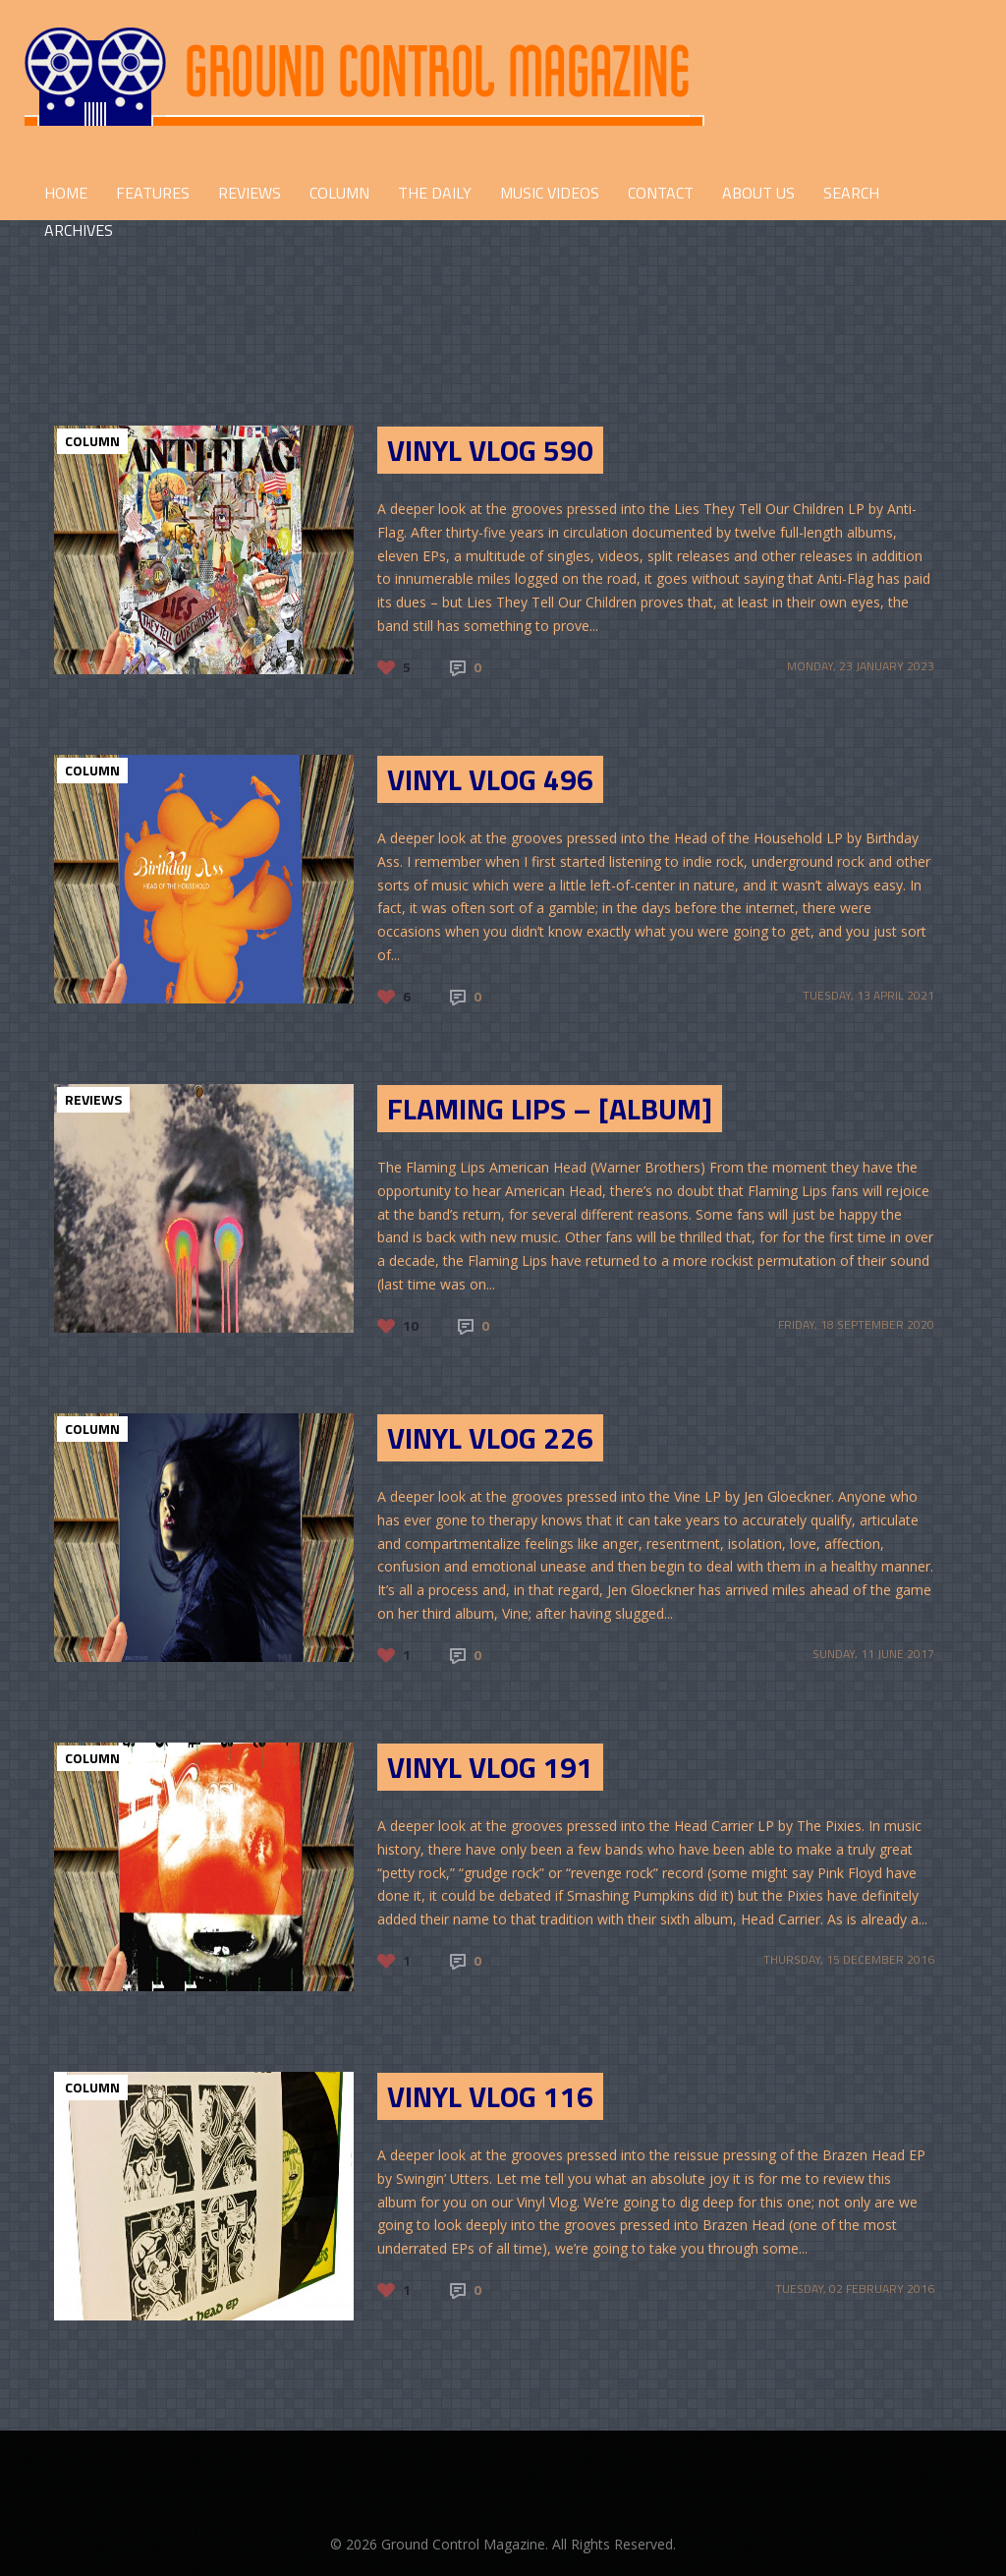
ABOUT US (758, 192)
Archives (78, 230)
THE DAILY (435, 192)
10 (411, 1325)
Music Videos (549, 192)
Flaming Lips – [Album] (549, 1108)
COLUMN (339, 192)
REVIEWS (249, 192)
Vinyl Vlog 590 (490, 450)
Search (851, 192)
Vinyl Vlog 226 (490, 1437)
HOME (65, 192)
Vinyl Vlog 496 (490, 779)
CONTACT (661, 192)
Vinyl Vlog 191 (490, 1767)
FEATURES (153, 192)
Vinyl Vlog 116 (490, 2096)
